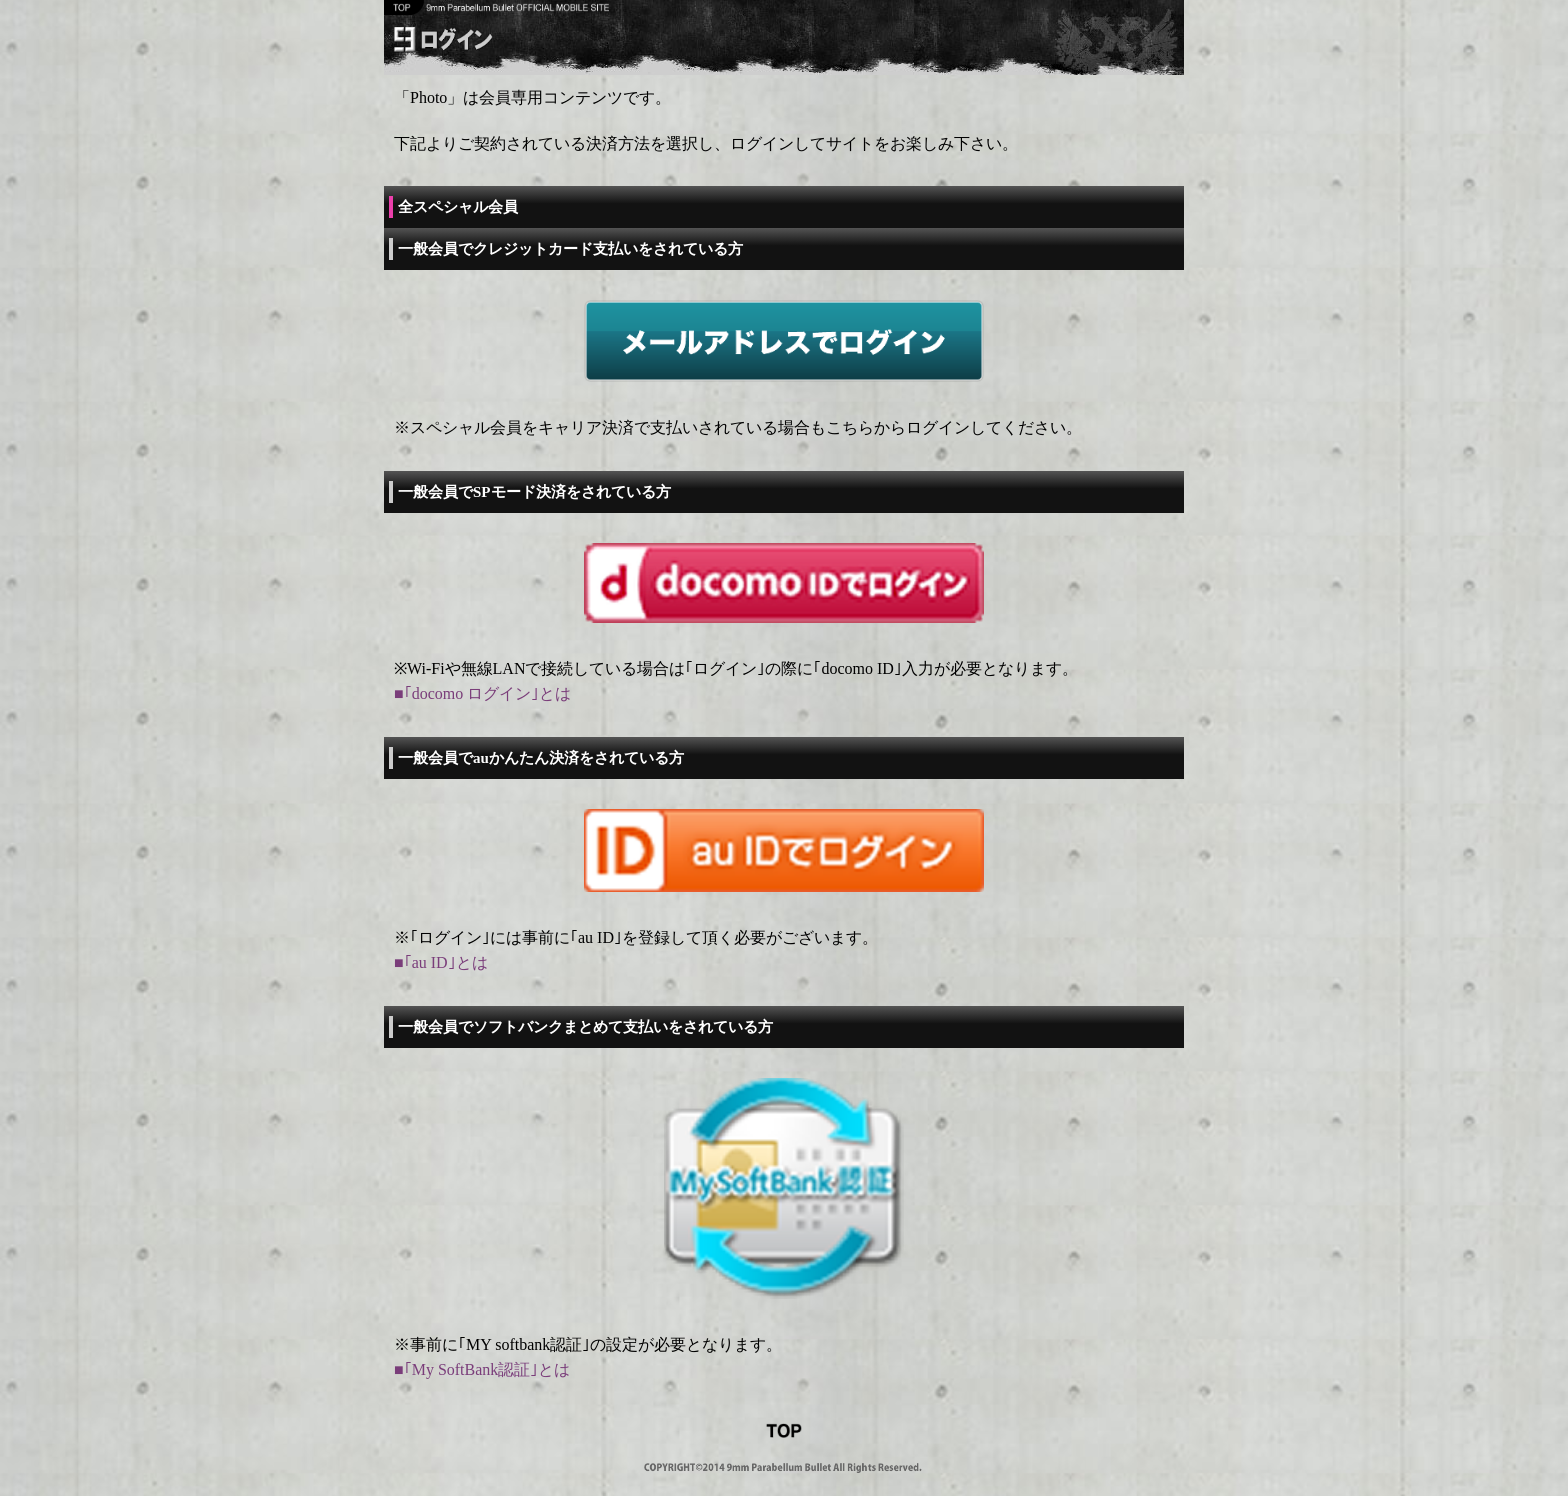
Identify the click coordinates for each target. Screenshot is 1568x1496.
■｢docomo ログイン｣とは (482, 693)
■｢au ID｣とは (441, 962)
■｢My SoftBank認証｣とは (482, 1369)
